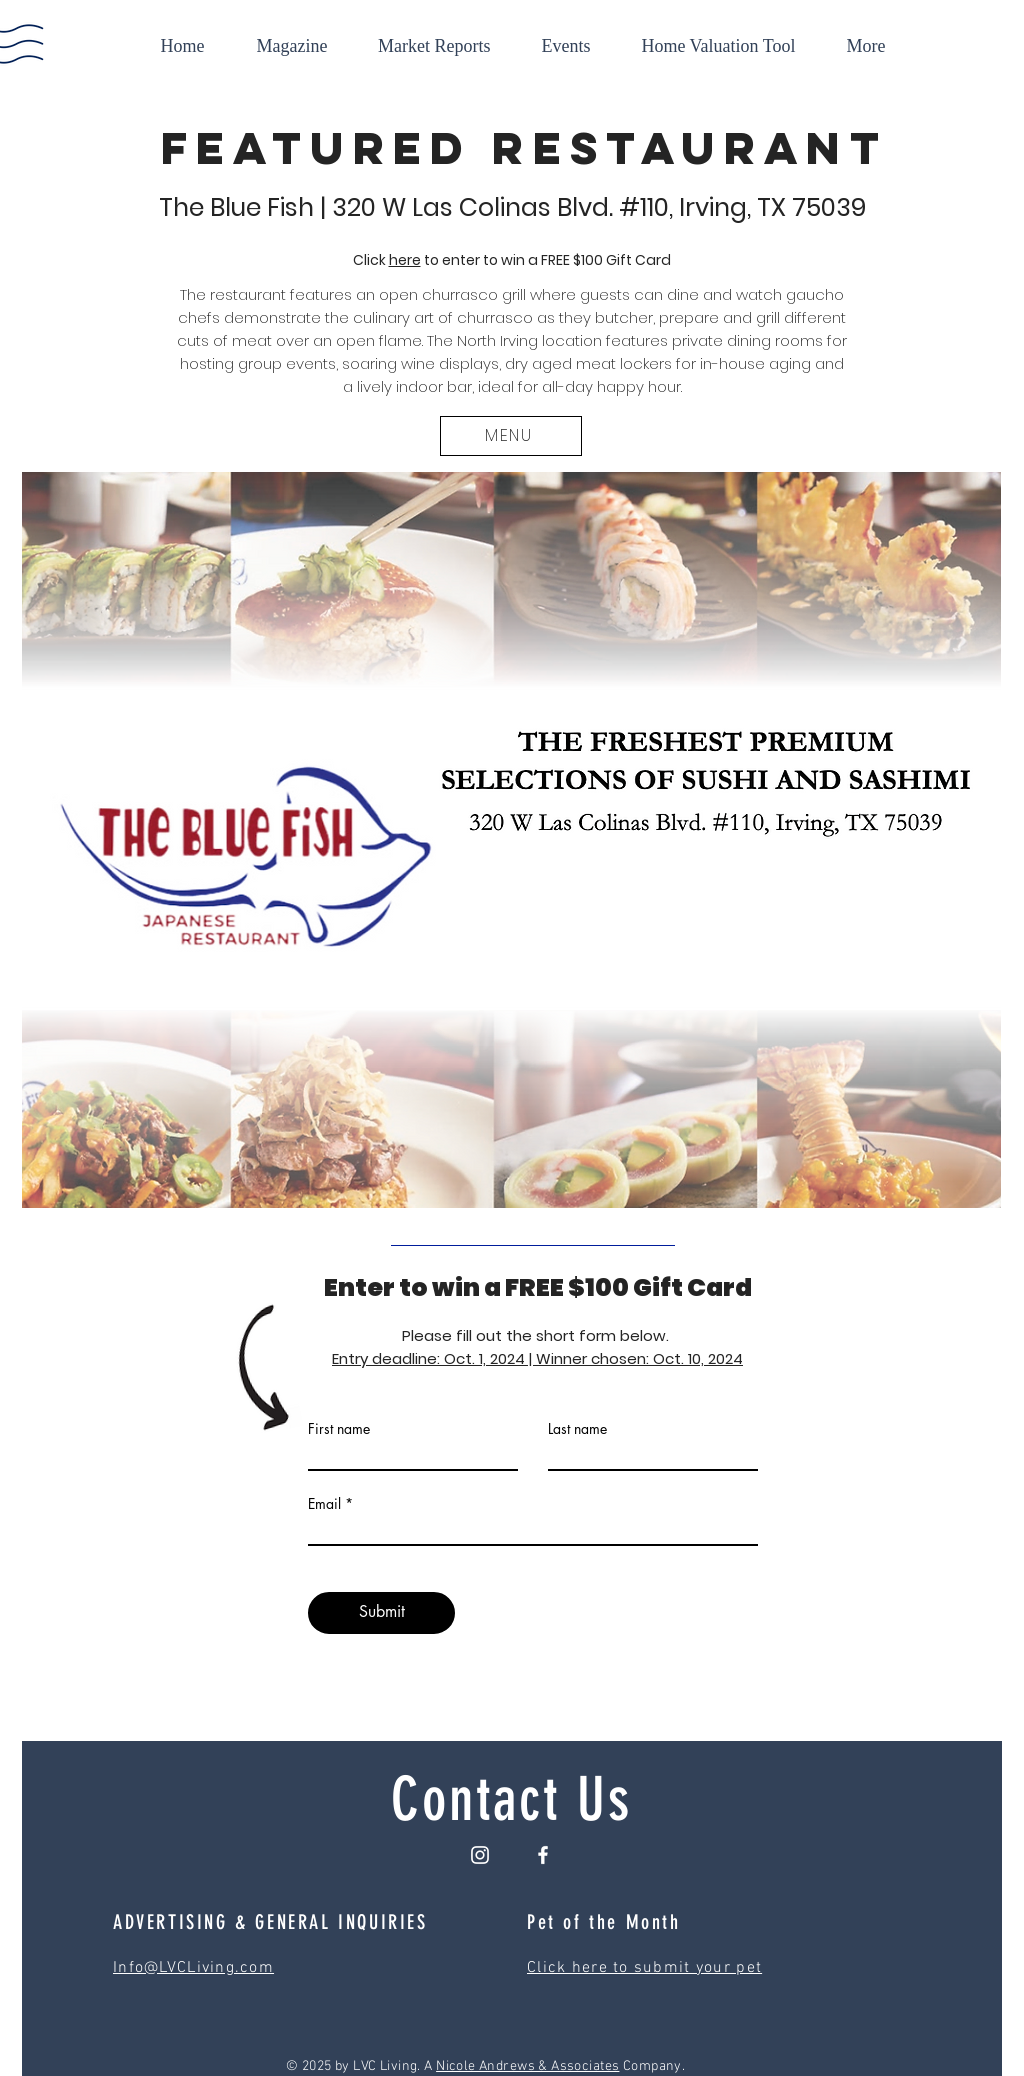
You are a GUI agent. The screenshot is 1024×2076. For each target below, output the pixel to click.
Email (324, 1504)
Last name (577, 1429)
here (405, 260)
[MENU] (511, 436)
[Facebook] (543, 1855)
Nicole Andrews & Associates (527, 2066)
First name (339, 1429)
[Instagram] (480, 1855)
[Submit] (381, 1613)
